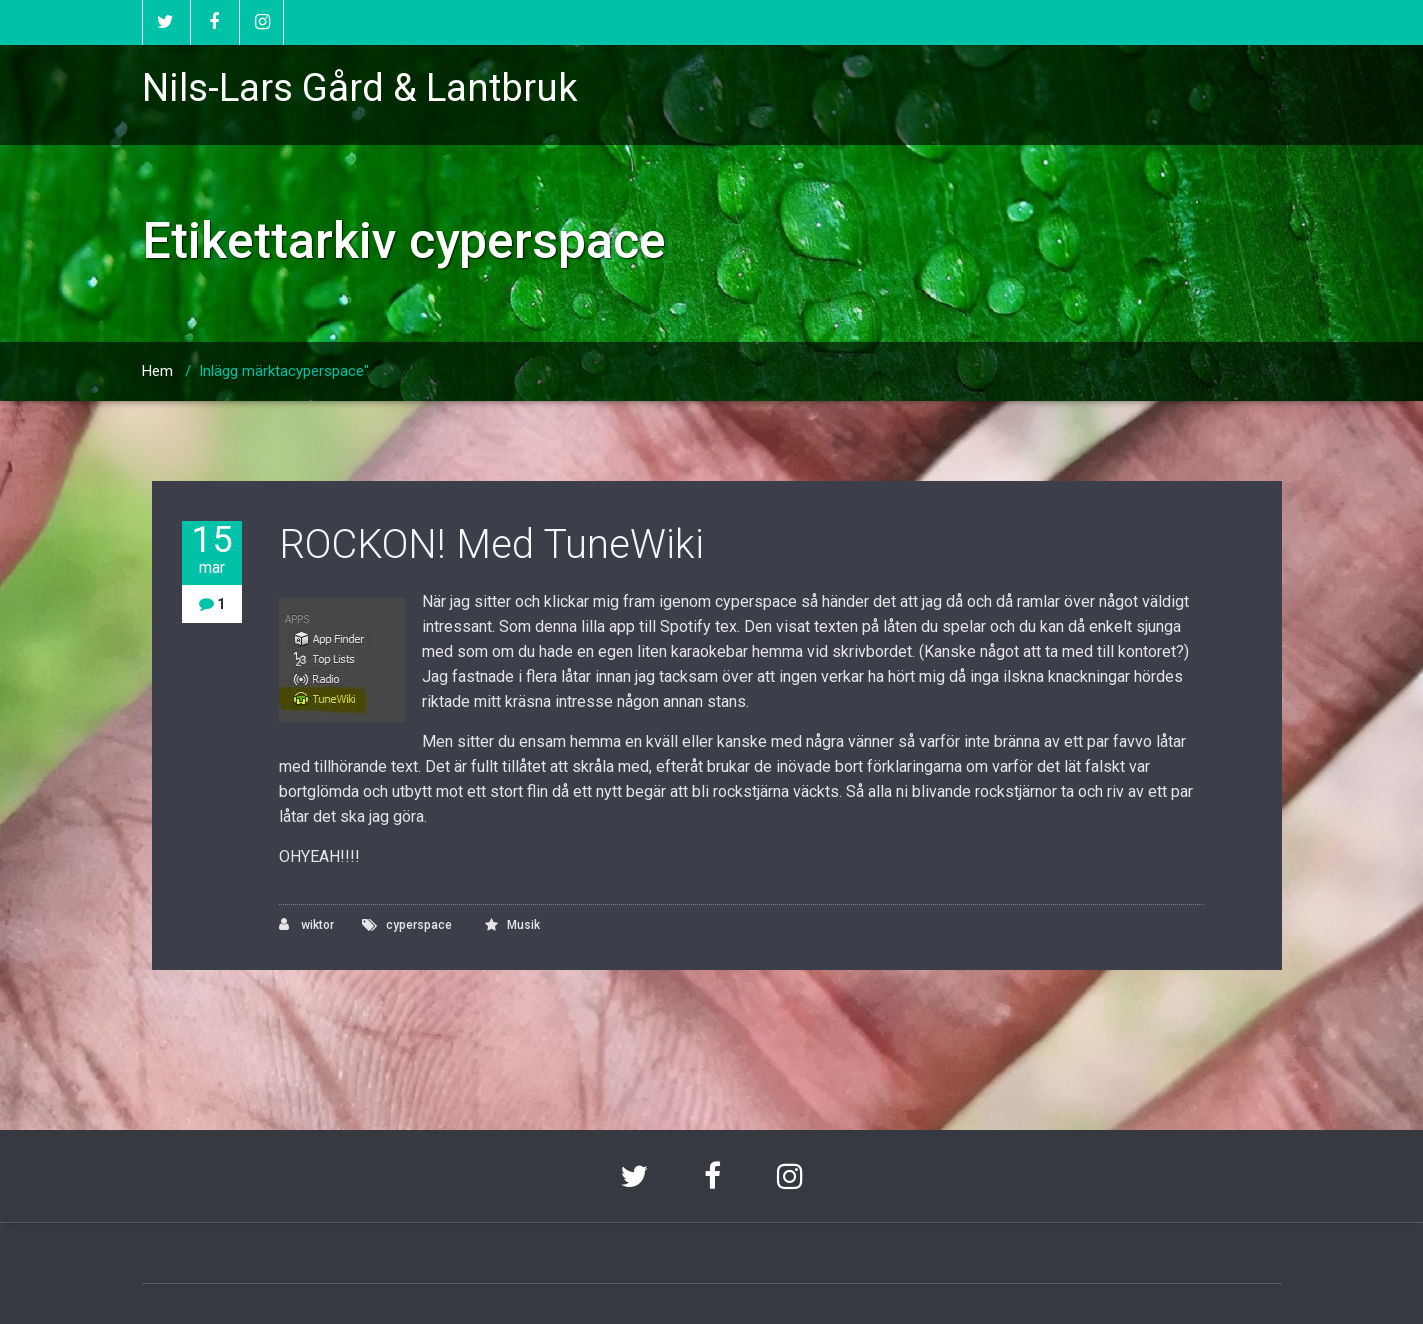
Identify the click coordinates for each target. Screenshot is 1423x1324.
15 (212, 549)
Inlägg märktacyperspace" (284, 371)
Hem (157, 371)
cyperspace (419, 925)
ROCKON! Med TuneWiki (491, 544)
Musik (523, 925)
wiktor (306, 924)
